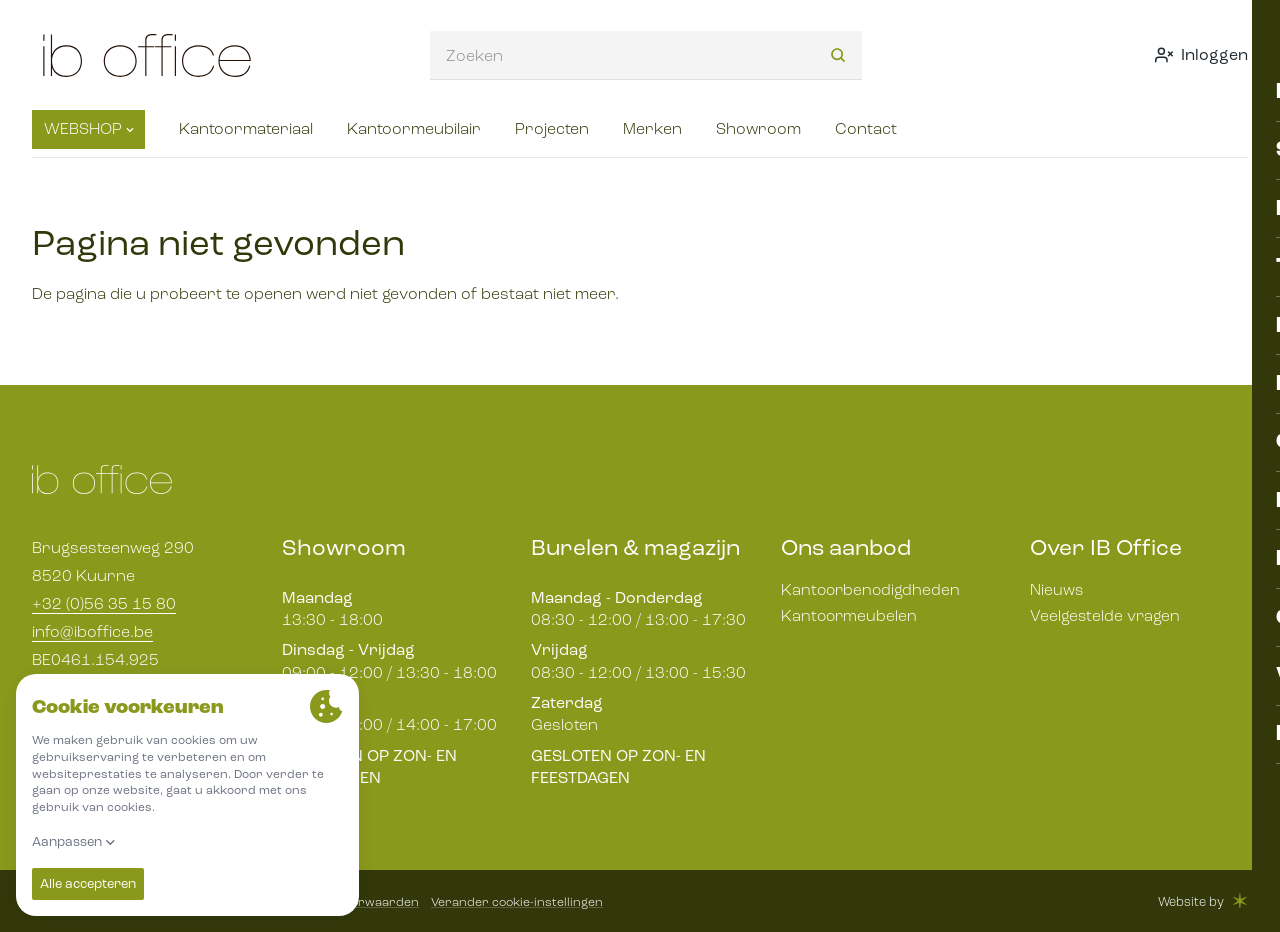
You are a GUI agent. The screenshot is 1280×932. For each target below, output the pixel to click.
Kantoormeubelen (850, 615)
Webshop (89, 128)
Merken (652, 128)
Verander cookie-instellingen (520, 901)
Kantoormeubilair (414, 128)
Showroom (758, 128)
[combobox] (617, 55)
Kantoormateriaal (246, 128)
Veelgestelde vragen (1105, 615)
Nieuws (1057, 589)
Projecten (552, 128)
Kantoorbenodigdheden (872, 589)
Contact (866, 128)
